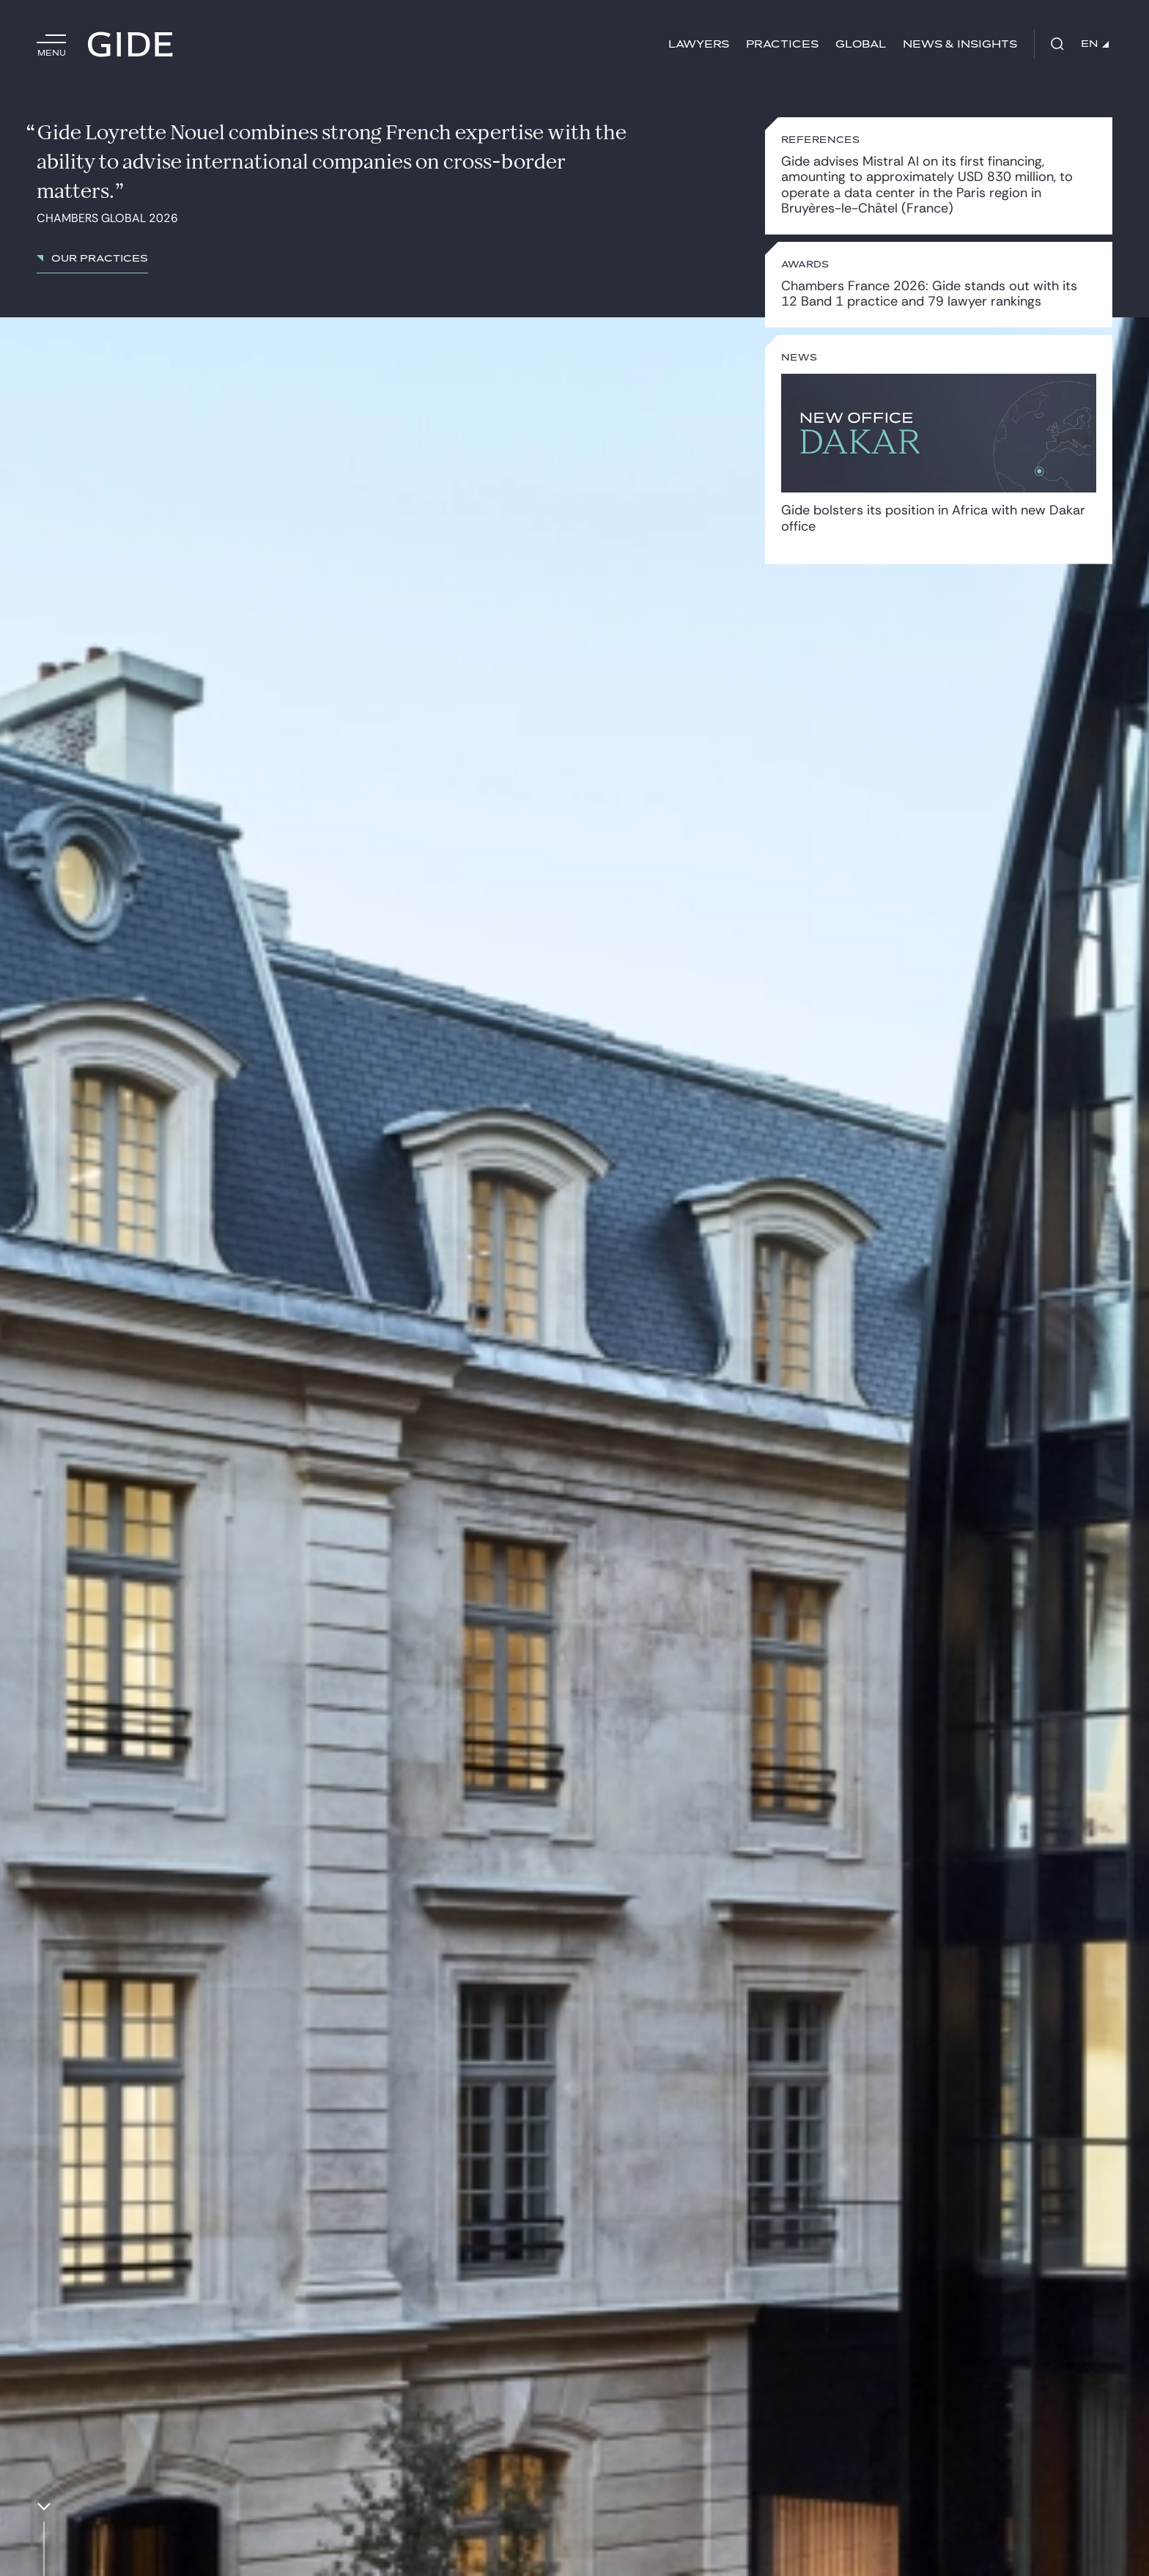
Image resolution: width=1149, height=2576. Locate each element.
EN (1095, 44)
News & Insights (960, 44)
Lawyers (698, 44)
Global (860, 44)
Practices (782, 44)
